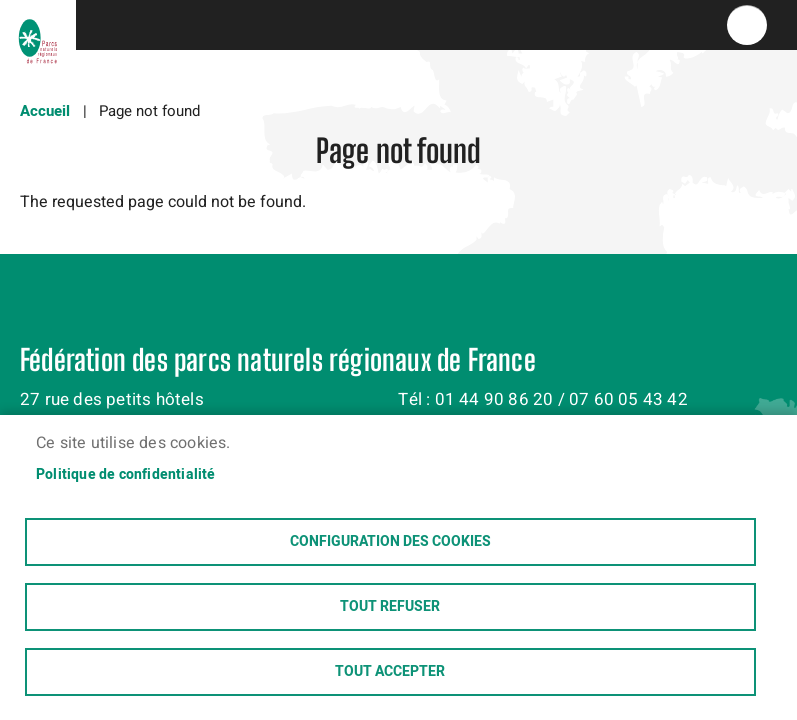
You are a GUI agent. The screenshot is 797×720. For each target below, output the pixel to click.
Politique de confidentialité (126, 475)
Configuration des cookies (390, 542)
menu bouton (747, 25)
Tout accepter (390, 672)
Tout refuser (390, 607)
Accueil (45, 111)
